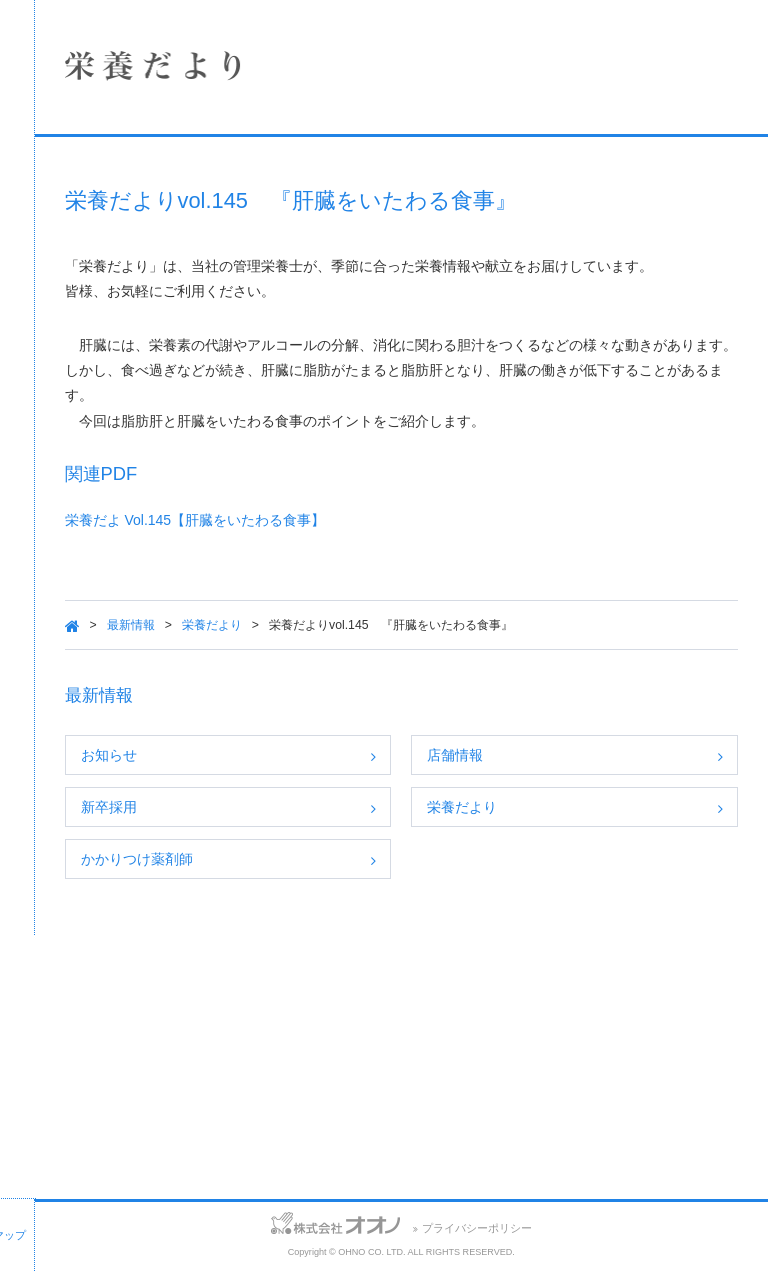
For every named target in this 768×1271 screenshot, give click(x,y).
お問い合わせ (39, 1225)
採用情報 (155, 356)
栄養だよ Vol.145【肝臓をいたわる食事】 (411, 571)
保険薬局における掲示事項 (155, 462)
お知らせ (325, 806)
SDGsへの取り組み (155, 409)
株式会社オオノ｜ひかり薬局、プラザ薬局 (125, 77)
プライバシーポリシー (585, 1228)
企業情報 (155, 197)
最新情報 (347, 675)
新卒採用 (325, 858)
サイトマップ (207, 1225)
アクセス (122, 1225)
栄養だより (428, 675)
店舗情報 (155, 250)
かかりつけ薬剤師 (353, 910)
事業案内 (155, 303)
